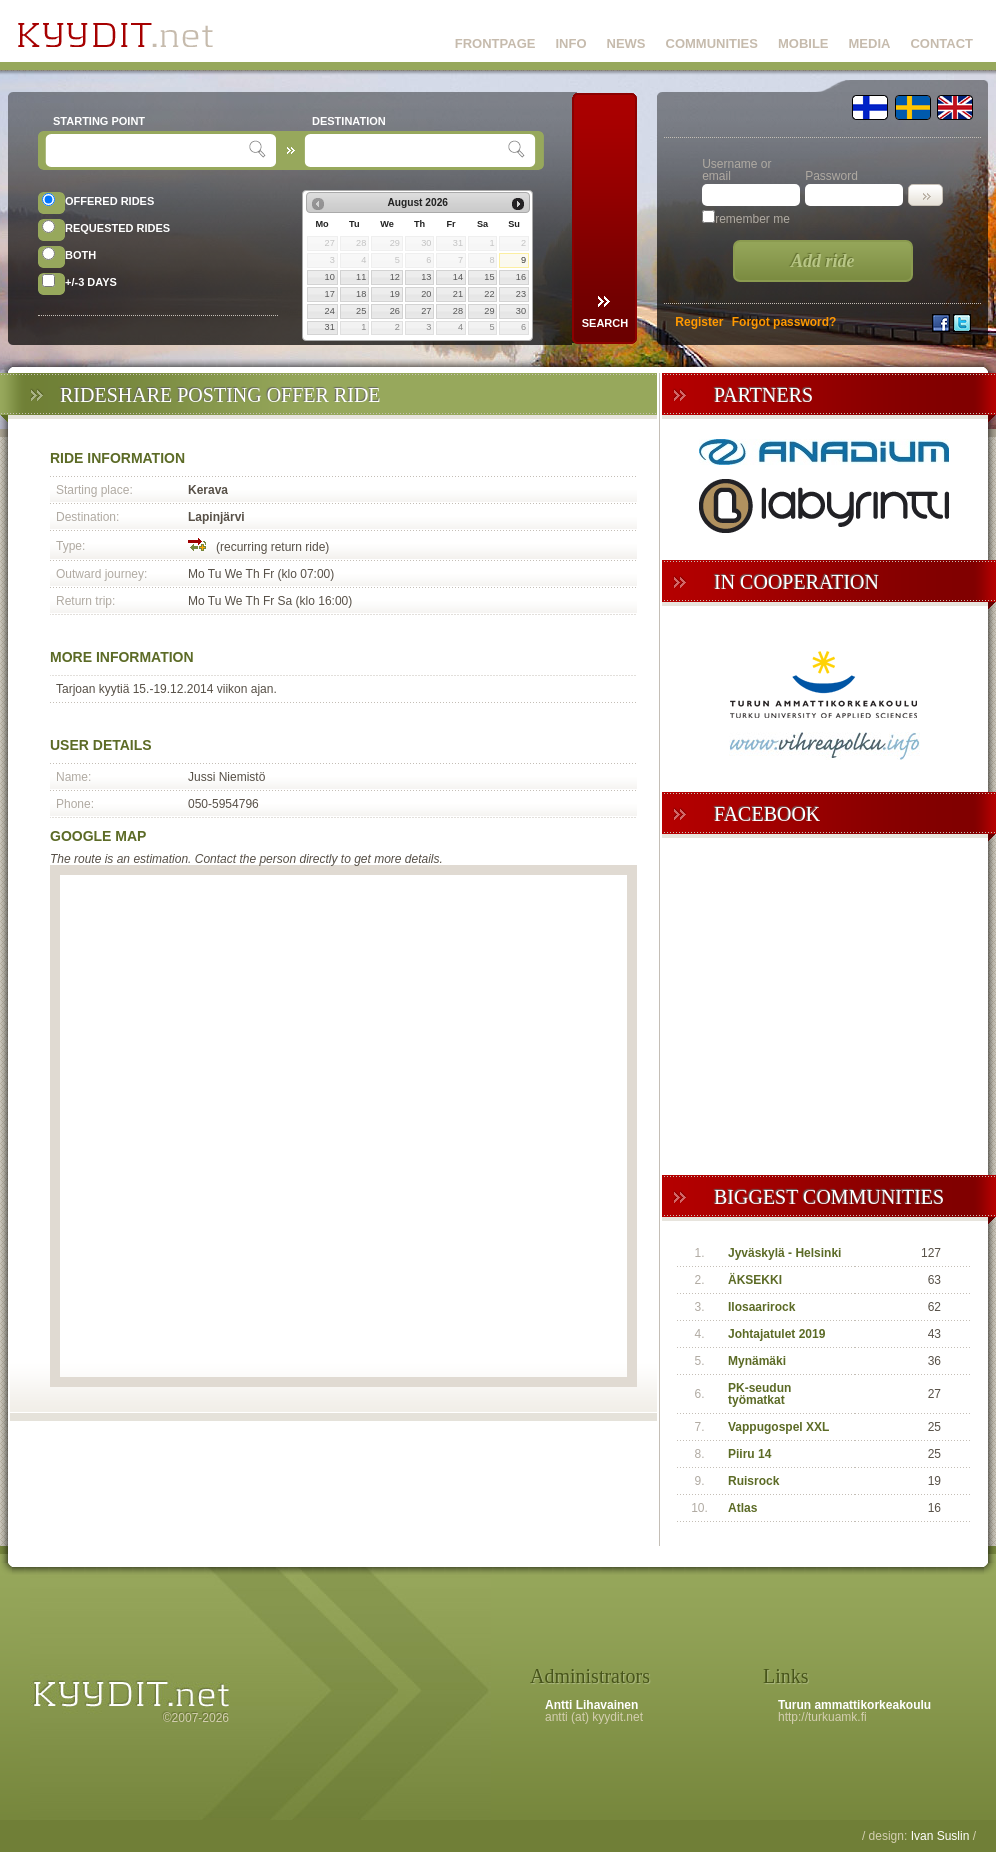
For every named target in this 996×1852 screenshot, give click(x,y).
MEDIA (870, 43)
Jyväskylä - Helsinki (784, 1253)
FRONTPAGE (495, 43)
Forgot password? (784, 322)
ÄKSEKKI (755, 1280)
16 (521, 277)
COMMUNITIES (712, 43)
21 (458, 294)
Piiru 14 (749, 1454)
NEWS (626, 43)
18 (361, 294)
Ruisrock (753, 1481)
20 (426, 294)
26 (395, 311)
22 (489, 294)
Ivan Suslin (940, 1836)
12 (395, 277)
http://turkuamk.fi (822, 1717)
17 (330, 294)
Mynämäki (757, 1361)
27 (426, 311)
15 (489, 277)
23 (521, 294)
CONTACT (941, 43)
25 (361, 311)
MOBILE (803, 43)
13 (426, 277)
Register (699, 322)
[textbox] (149, 150)
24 (330, 311)
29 (489, 311)
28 (458, 311)
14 (458, 277)
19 (395, 294)
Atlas (742, 1508)
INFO (570, 43)
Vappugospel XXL (778, 1427)
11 (361, 277)
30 (521, 311)
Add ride (823, 261)
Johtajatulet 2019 (776, 1334)
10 (330, 277)
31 (330, 327)
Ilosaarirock (761, 1307)
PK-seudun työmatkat (759, 1394)
